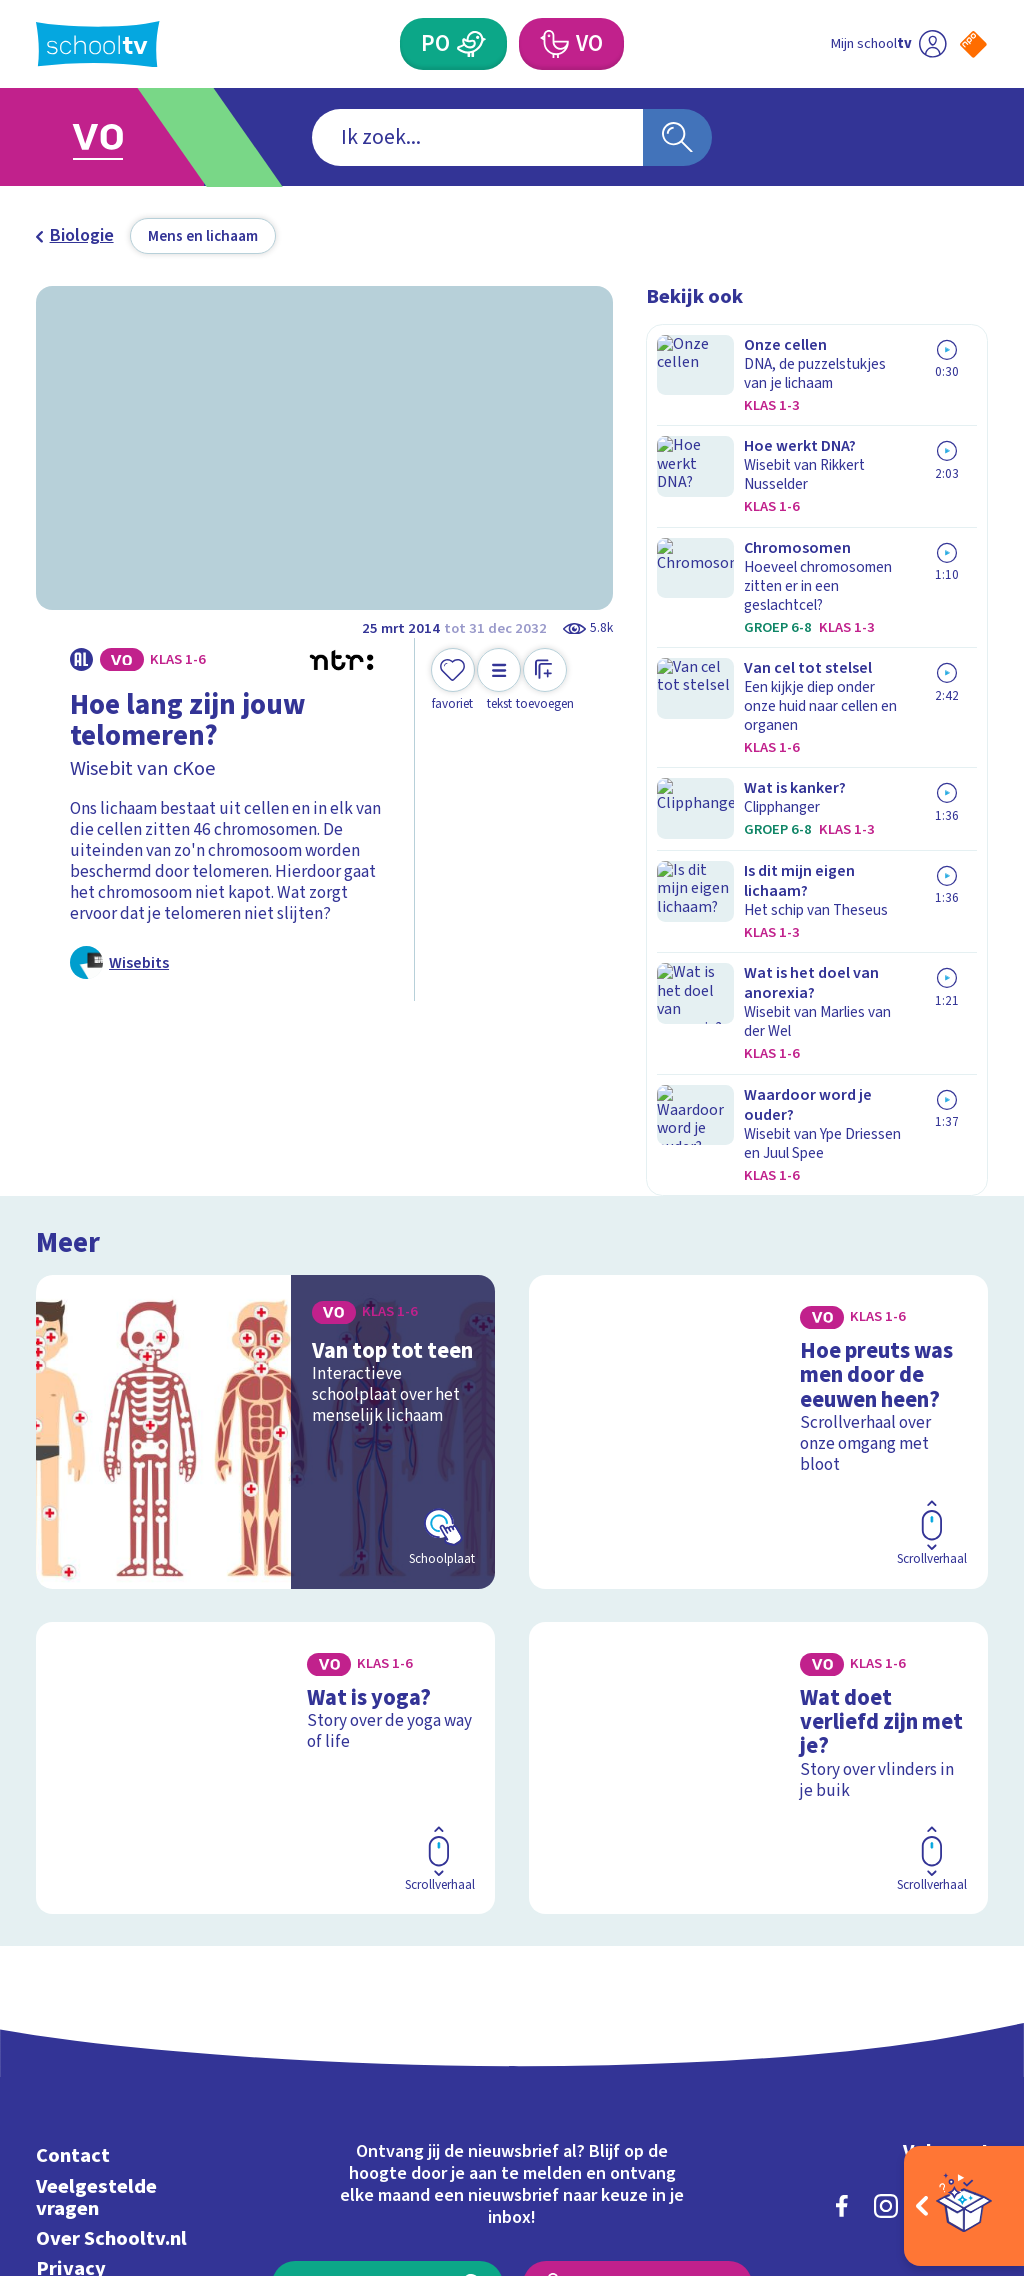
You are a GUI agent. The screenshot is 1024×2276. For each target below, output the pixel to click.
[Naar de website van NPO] (973, 44)
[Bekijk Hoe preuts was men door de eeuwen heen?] (758, 1218)
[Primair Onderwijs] (471, 44)
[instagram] (886, 1942)
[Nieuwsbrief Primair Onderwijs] (387, 2023)
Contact (73, 1892)
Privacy (71, 2004)
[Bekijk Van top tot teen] (265, 1218)
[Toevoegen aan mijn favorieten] (453, 680)
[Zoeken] (677, 137)
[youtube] (974, 1942)
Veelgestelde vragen (96, 1933)
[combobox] (477, 137)
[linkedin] (930, 1942)
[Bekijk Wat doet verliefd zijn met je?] (758, 1521)
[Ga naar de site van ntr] (957, 2119)
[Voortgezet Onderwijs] (553, 44)
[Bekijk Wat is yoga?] (265, 1521)
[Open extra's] (964, 2206)
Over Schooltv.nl (111, 1974)
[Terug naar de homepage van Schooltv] (98, 44)
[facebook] (842, 1942)
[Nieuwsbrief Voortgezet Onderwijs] (637, 2023)
